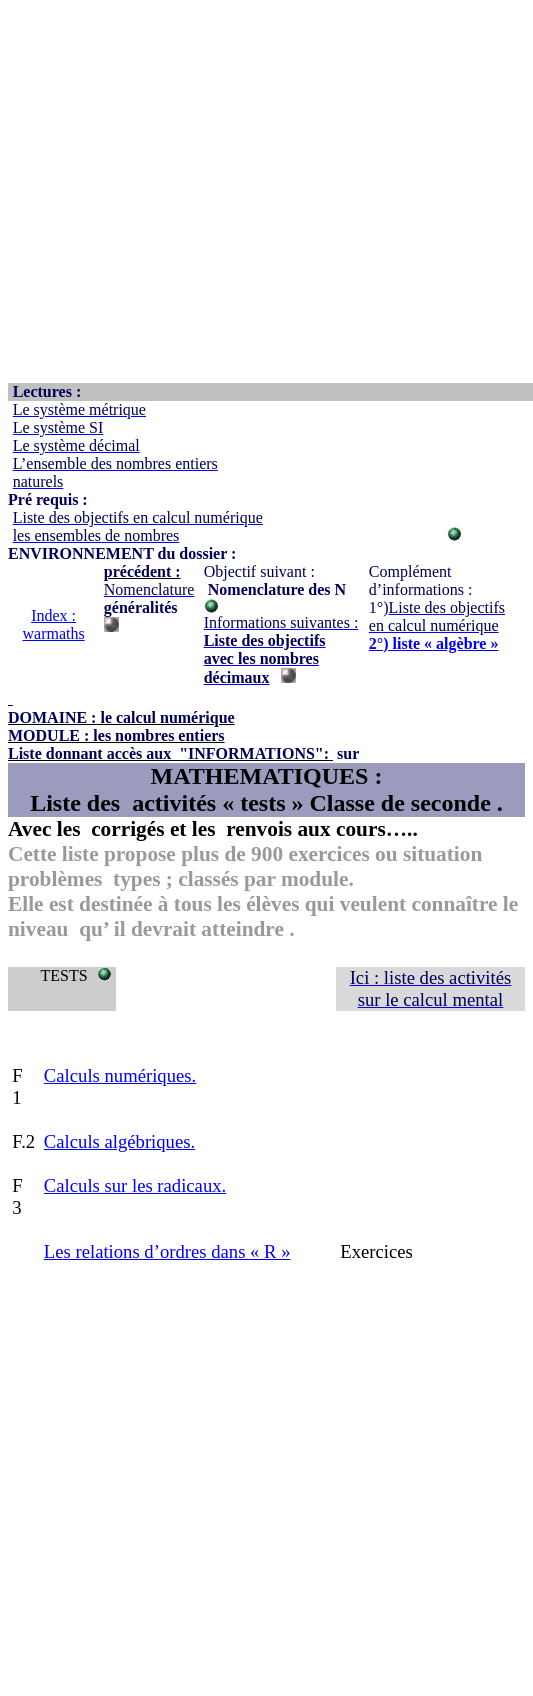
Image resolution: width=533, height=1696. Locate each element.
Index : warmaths (53, 624)
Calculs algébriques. (119, 1141)
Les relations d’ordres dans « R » (167, 1251)
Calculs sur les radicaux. (135, 1185)
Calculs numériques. (120, 1075)
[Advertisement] (187, 195)
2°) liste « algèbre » (434, 643)
